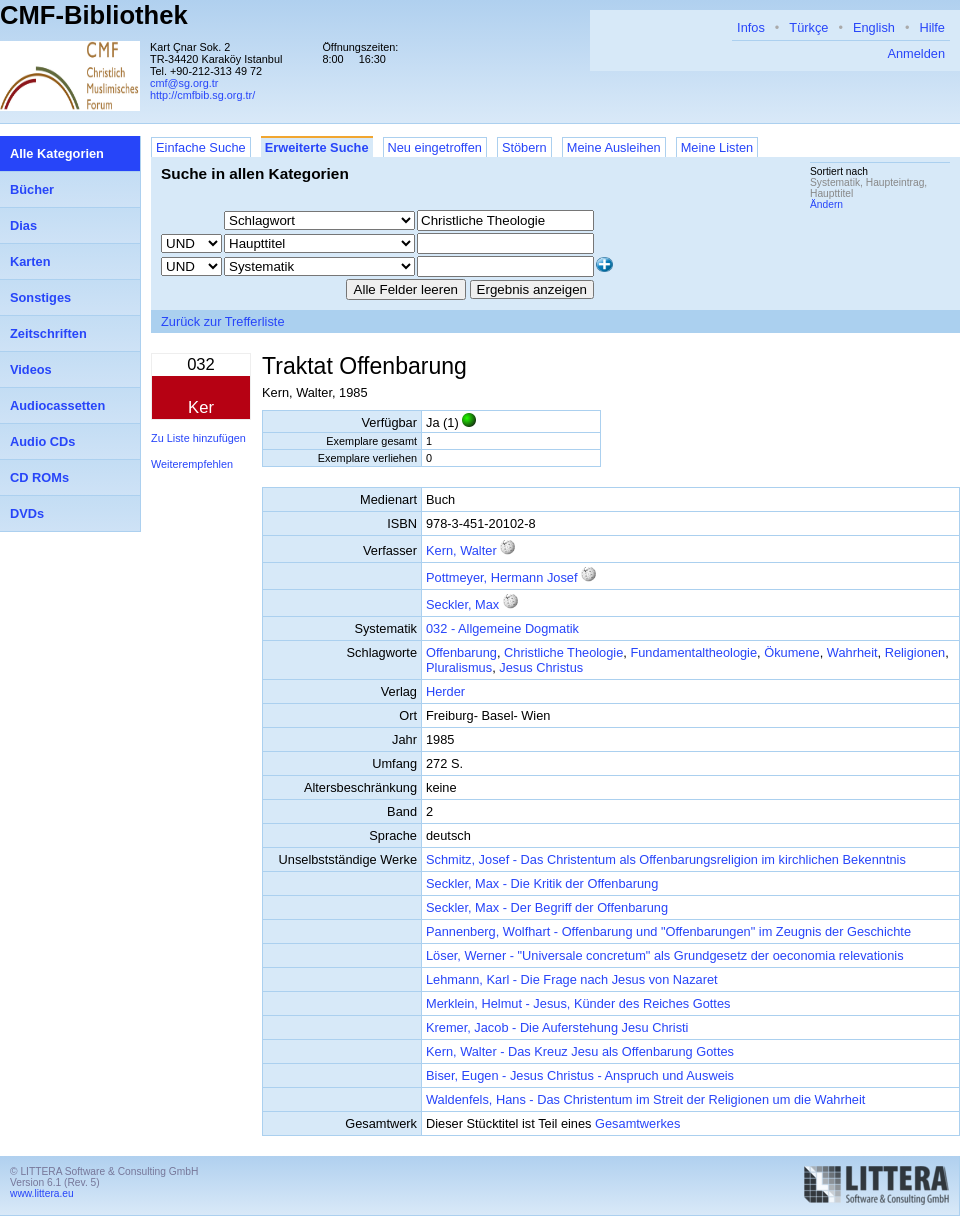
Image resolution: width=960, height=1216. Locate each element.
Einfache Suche (201, 147)
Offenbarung (461, 652)
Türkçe (808, 27)
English (874, 27)
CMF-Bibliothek (94, 15)
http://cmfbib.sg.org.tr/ (202, 95)
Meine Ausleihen (614, 147)
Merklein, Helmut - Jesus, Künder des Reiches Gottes (578, 1003)
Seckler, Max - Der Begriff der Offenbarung (547, 907)
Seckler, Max (462, 604)
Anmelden (916, 53)
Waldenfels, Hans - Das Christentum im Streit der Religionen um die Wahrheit (645, 1099)
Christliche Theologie (563, 652)
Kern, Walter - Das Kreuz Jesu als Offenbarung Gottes (580, 1051)
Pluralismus (459, 667)
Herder (445, 691)
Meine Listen (717, 147)
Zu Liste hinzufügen (198, 438)
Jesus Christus (541, 667)
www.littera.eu (42, 1193)
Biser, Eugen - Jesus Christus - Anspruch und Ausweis (580, 1075)
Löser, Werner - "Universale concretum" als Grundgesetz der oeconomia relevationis (665, 955)
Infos (751, 27)
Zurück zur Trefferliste (223, 321)
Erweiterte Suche (317, 147)
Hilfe (932, 27)
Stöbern (524, 147)
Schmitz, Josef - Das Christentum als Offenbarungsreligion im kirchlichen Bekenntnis (666, 859)
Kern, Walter (461, 550)
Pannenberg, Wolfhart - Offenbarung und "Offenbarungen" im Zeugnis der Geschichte (668, 931)
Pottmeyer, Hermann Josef (502, 577)
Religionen (915, 652)
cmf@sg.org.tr (184, 83)
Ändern (826, 204)
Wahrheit (852, 652)
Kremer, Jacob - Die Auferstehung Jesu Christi (557, 1027)
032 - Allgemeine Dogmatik (502, 628)
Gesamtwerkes (637, 1123)
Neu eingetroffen (435, 147)
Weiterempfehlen (192, 464)
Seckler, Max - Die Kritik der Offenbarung (542, 883)
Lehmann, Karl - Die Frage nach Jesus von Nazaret (572, 979)
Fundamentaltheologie (693, 652)
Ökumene (791, 652)
